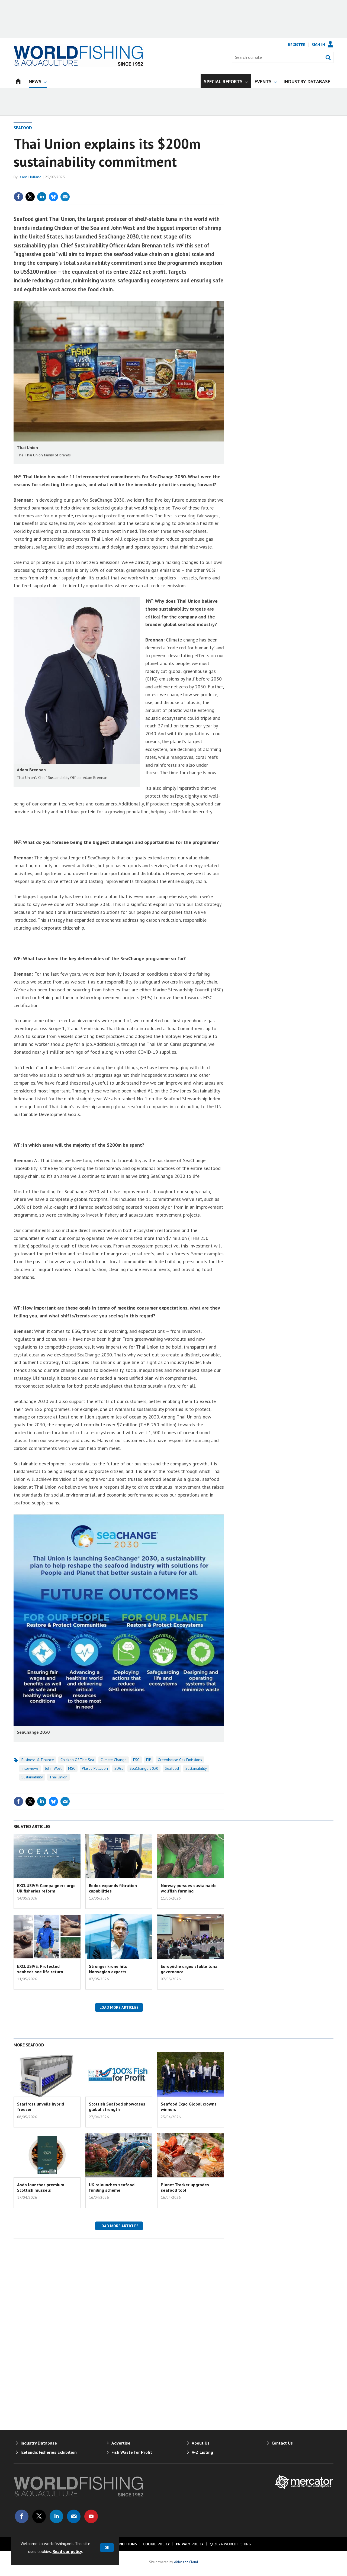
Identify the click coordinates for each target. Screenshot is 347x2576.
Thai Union (58, 1777)
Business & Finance (37, 1759)
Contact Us (282, 2443)
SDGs (118, 1768)
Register (297, 45)
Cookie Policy (156, 2544)
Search (328, 57)
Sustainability (196, 1768)
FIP (148, 1759)
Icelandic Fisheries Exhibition (49, 2452)
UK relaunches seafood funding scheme (111, 2187)
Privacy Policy (190, 2544)
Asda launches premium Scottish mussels (40, 2187)
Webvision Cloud (186, 2562)
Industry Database (39, 2443)
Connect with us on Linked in (56, 2516)
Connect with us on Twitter (39, 2516)
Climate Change (114, 1759)
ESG (136, 1759)
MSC (71, 1768)
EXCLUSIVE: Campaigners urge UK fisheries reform (46, 1888)
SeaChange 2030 (144, 1768)
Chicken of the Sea (77, 1759)
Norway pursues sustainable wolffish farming (189, 1888)
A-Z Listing (202, 2452)
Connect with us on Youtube (91, 2516)
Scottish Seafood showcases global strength (117, 2106)
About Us (201, 2443)
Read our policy (67, 2551)
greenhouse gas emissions (180, 1759)
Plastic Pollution (95, 1768)
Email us (74, 2516)
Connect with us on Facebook (22, 2516)
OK (107, 2547)
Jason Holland (29, 177)
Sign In (318, 45)
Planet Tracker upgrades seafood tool (185, 2187)
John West (53, 1768)
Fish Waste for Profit (131, 2452)
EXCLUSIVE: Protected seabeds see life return (40, 1969)
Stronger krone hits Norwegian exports (108, 1969)
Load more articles (119, 2007)
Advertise (120, 2443)
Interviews (29, 1768)
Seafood (23, 127)
